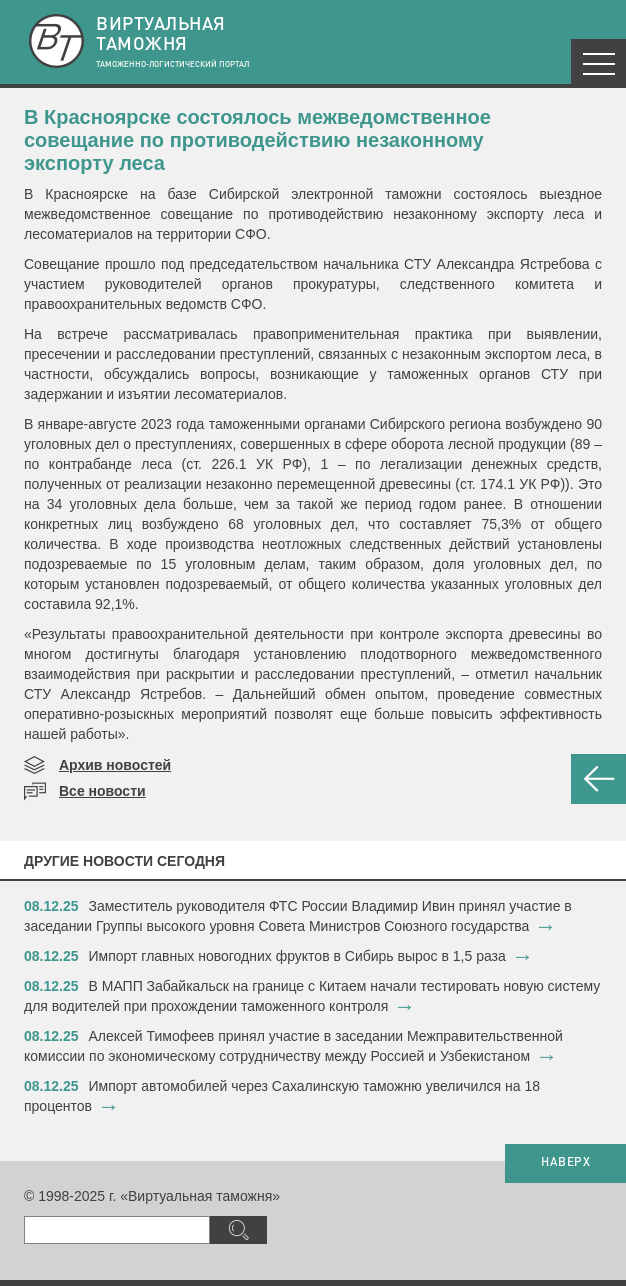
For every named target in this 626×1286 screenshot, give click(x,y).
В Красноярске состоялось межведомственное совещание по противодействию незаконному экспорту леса (257, 140)
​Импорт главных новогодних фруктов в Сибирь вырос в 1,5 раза (297, 956)
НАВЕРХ (565, 1163)
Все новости (102, 791)
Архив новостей (115, 765)
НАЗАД (598, 779)
